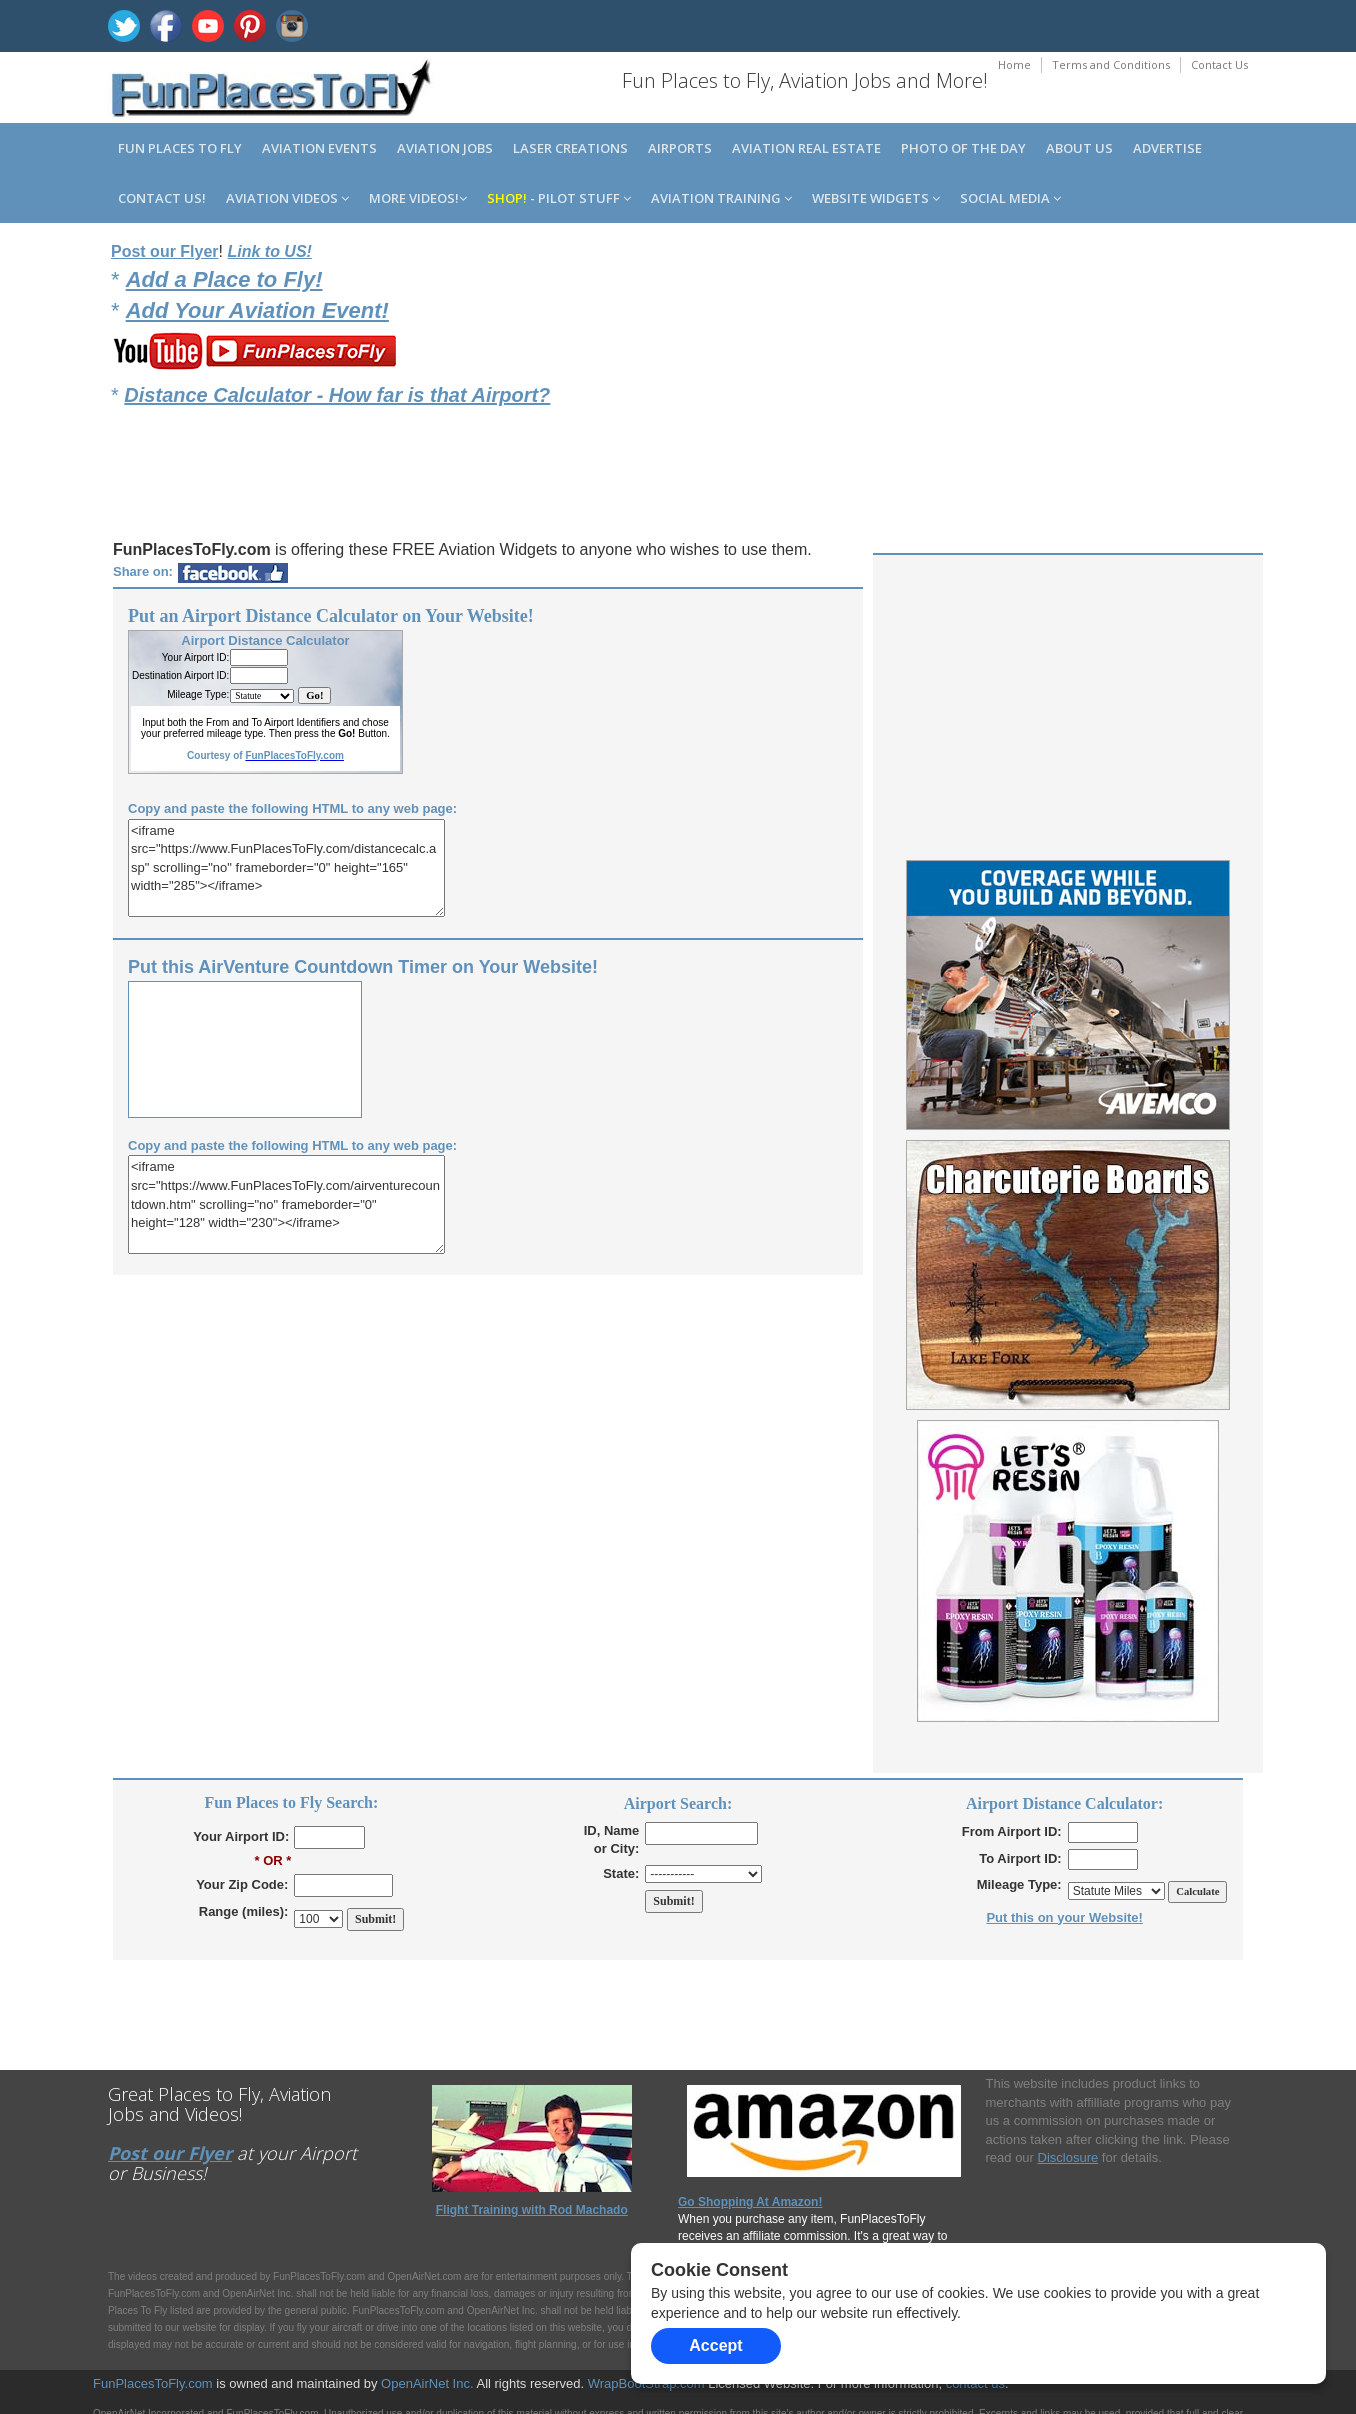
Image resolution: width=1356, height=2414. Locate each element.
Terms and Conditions (1111, 64)
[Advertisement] (1066, 381)
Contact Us (1219, 64)
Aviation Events (319, 148)
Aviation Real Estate (806, 148)
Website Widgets (876, 198)
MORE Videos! (418, 198)
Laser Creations (570, 148)
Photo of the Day (963, 148)
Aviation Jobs (445, 148)
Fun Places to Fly (180, 148)
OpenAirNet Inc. (427, 2383)
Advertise (1167, 148)
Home (1014, 64)
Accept (715, 2345)
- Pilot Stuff (559, 198)
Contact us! (162, 198)
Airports (680, 148)
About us (1079, 148)
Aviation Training (721, 198)
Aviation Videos (287, 198)
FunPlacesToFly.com (153, 2383)
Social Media (1010, 198)
